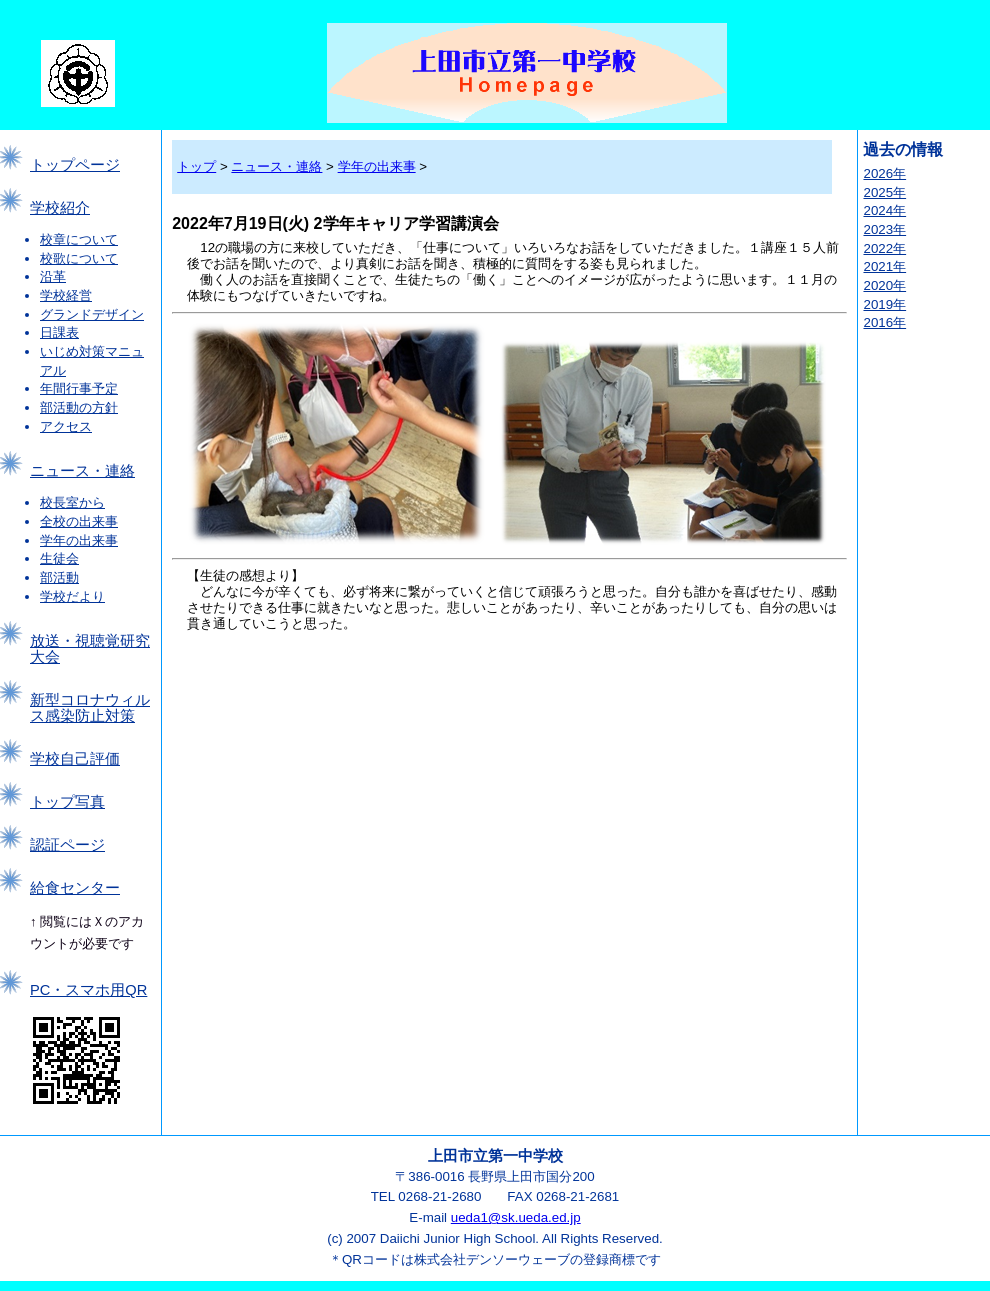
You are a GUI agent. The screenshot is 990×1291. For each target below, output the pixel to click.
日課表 (59, 332)
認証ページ (67, 845)
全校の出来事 (79, 521)
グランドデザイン (92, 314)
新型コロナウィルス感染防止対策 (90, 708)
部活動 (59, 577)
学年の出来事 (79, 540)
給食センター (75, 888)
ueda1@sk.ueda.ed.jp (516, 1217)
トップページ (75, 165)
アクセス (66, 426)
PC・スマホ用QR (88, 990)
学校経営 (66, 295)
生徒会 (59, 558)
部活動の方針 (79, 407)
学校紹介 (60, 208)
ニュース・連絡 (82, 471)
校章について (79, 239)
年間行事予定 (79, 388)
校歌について (79, 258)
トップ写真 (67, 802)
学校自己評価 (75, 759)
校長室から (72, 502)
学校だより (72, 596)
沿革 (53, 276)
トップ (196, 166)
